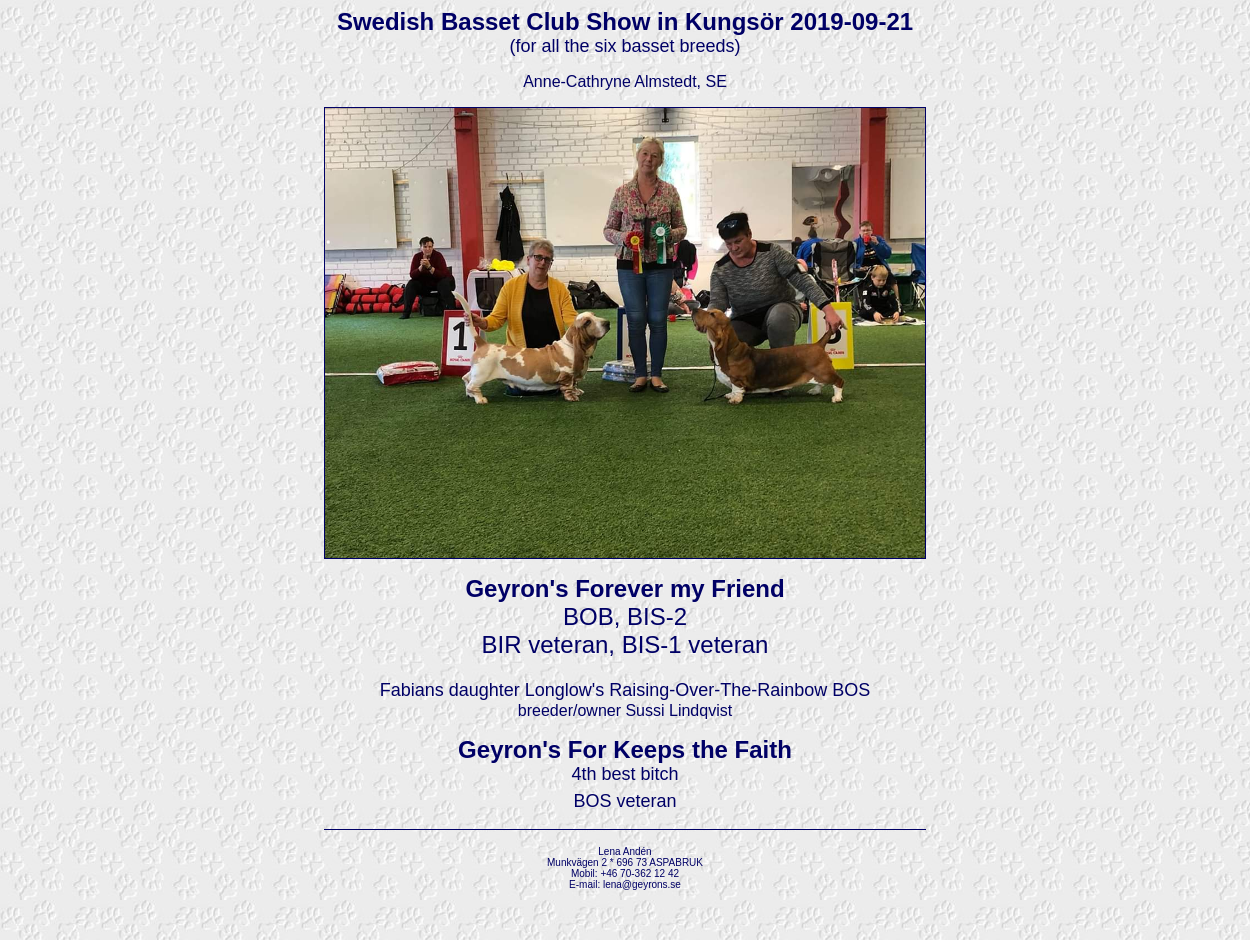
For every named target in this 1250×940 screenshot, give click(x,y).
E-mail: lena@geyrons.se (625, 884)
